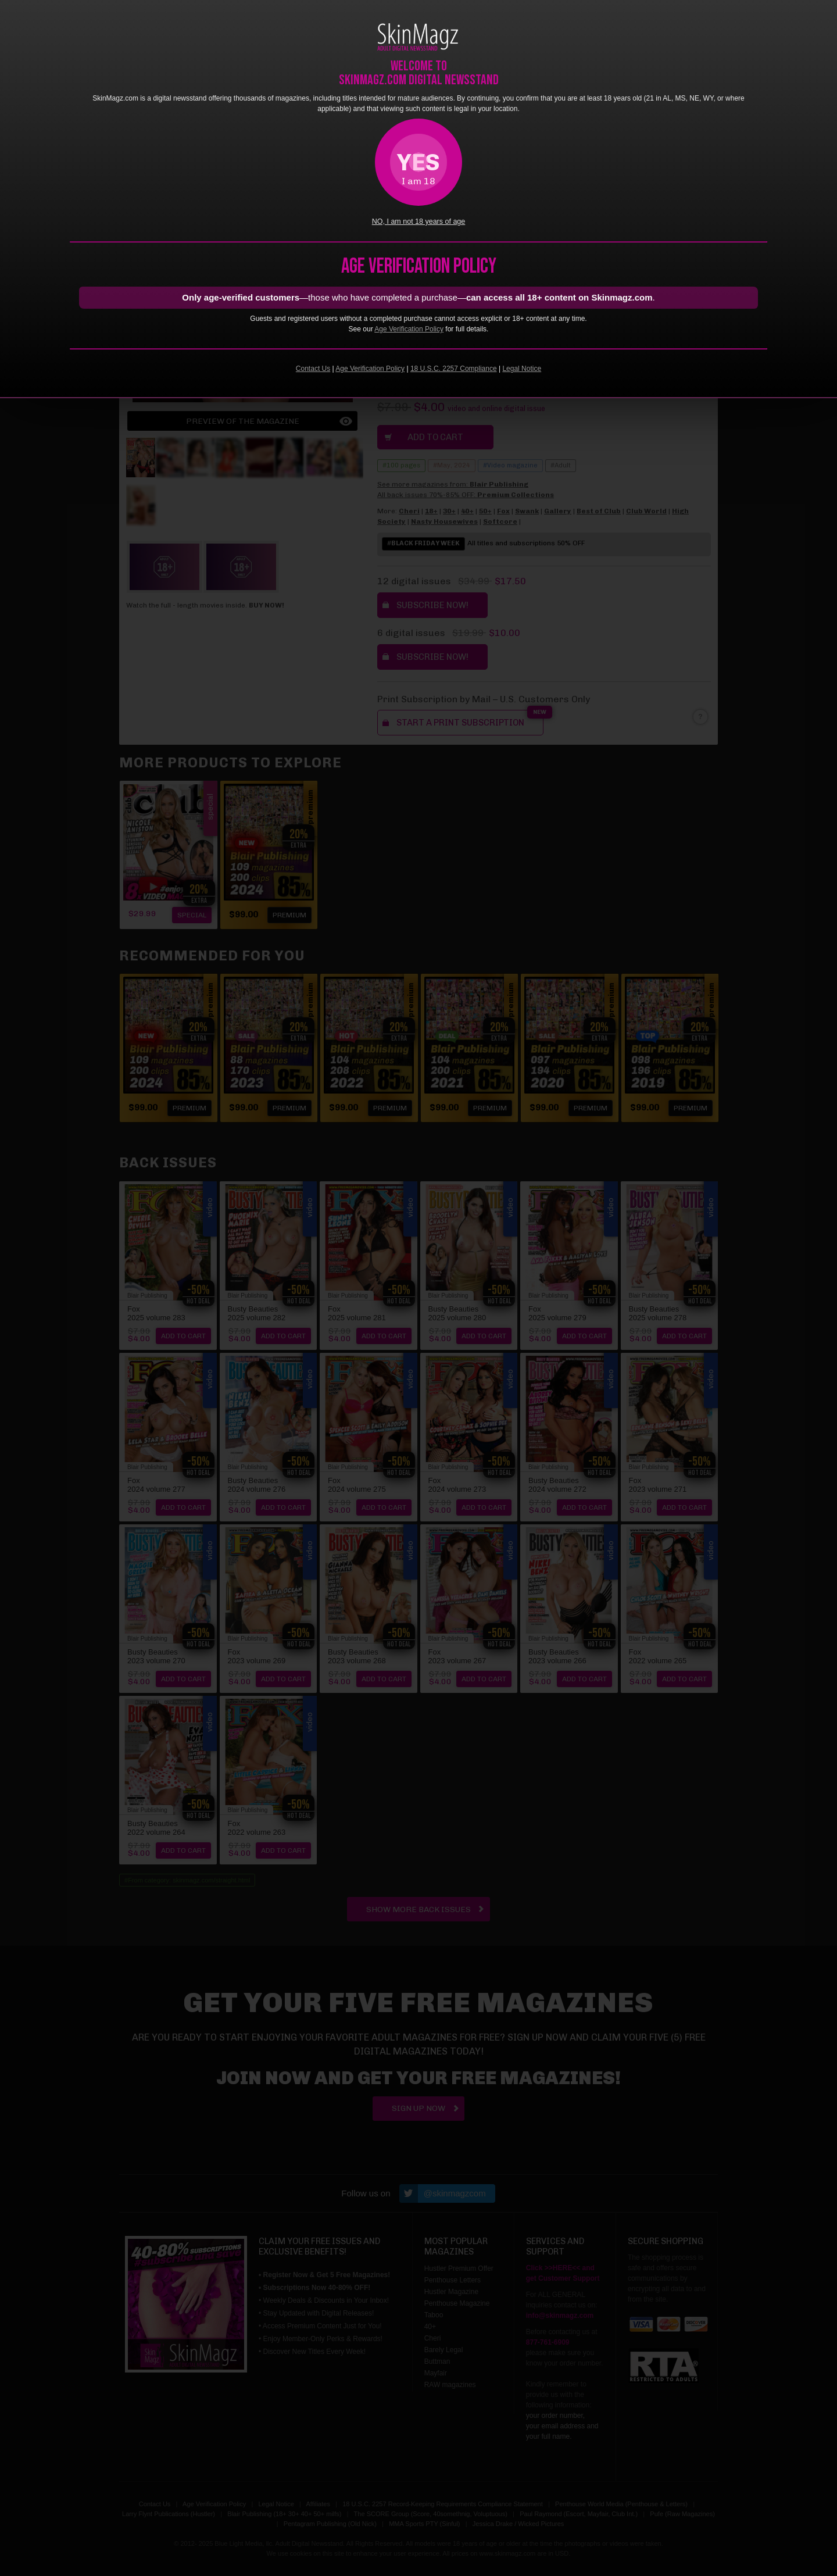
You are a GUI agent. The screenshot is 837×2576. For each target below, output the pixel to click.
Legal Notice (521, 369)
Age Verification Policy (408, 329)
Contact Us (313, 369)
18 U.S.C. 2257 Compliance (453, 369)
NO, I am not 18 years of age (419, 221)
